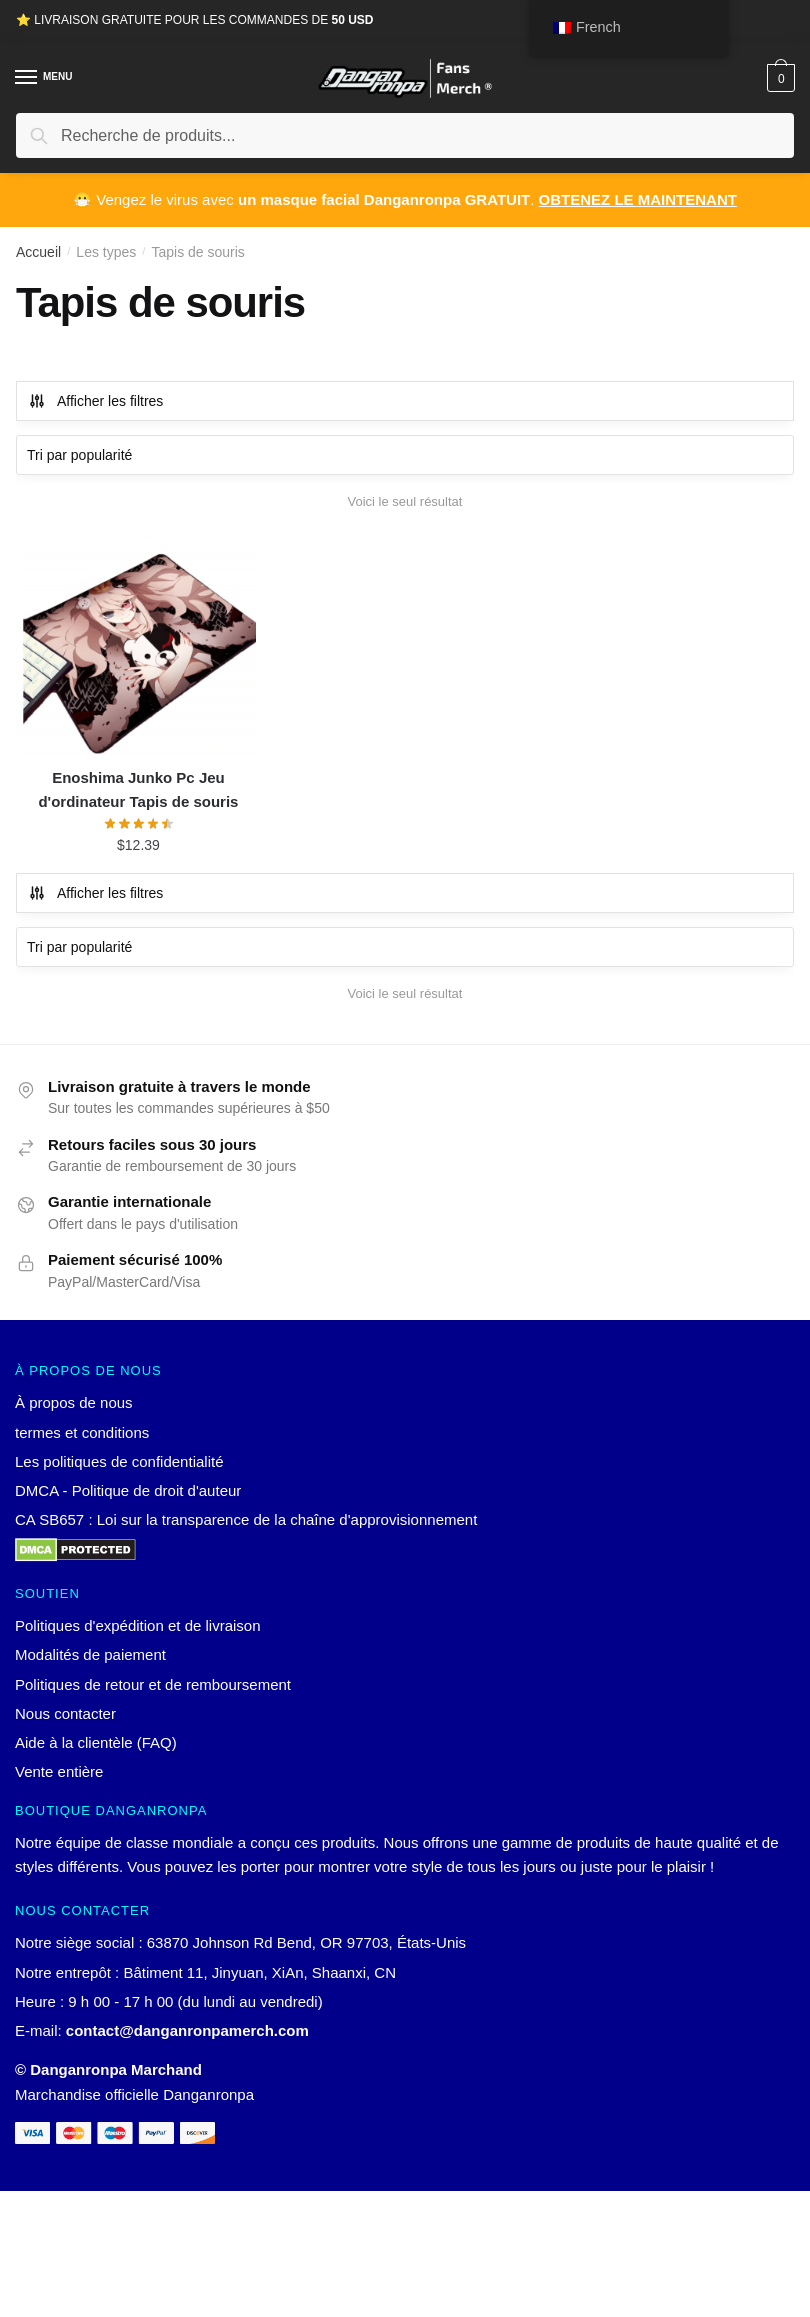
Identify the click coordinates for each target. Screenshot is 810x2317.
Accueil (38, 252)
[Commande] (405, 455)
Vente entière (59, 1771)
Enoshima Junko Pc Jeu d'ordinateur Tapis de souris (138, 789)
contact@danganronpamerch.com (187, 2030)
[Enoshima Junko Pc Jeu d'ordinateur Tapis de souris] (138, 644)
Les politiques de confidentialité (119, 1461)
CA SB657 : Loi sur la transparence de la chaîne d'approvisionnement (246, 1519)
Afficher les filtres (95, 401)
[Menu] (45, 78)
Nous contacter (65, 1713)
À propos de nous (74, 1402)
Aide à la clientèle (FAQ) (96, 1742)
